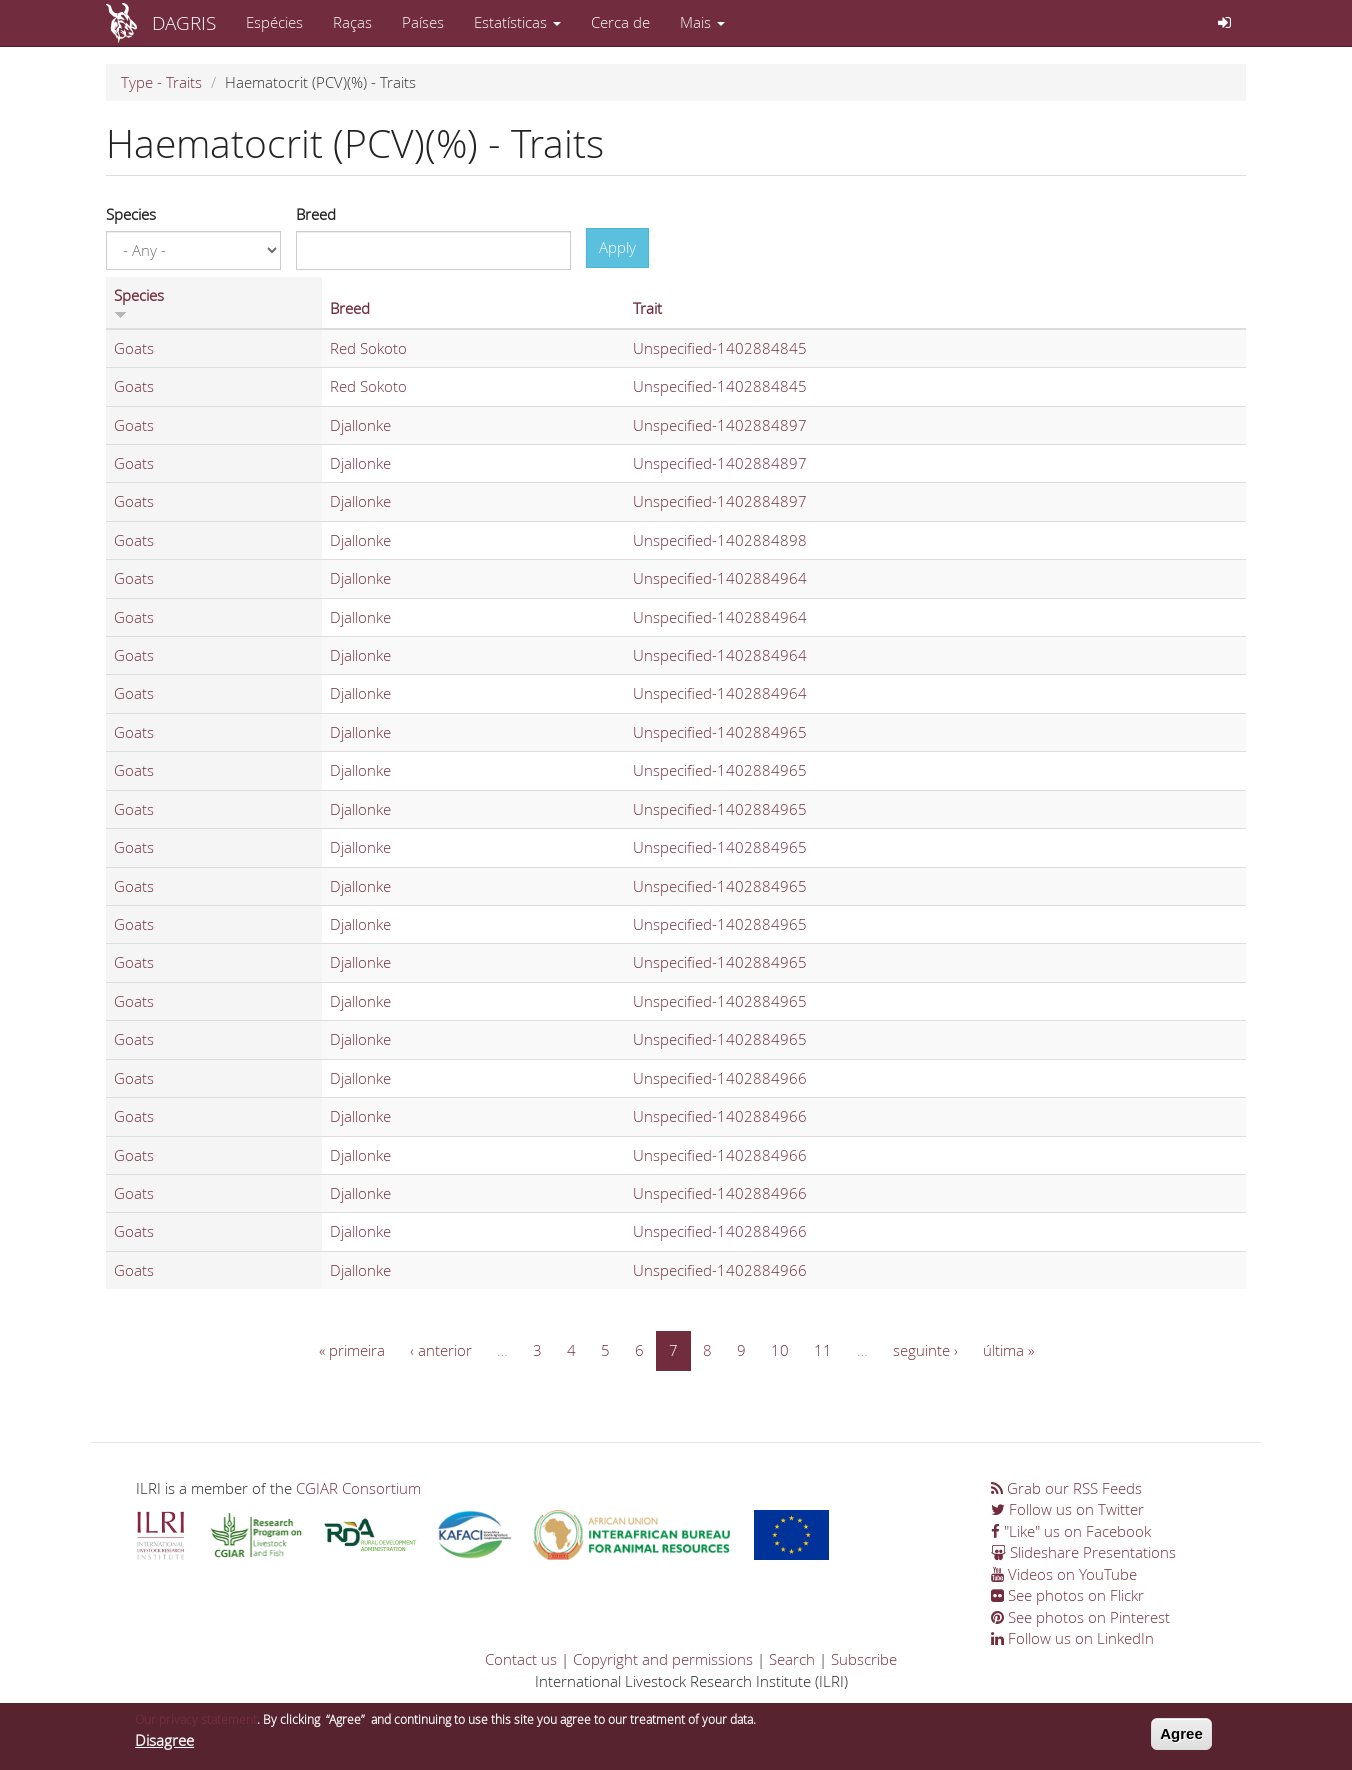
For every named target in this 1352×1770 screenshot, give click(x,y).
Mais (702, 22)
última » (1008, 1350)
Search (792, 1659)
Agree (1181, 1739)
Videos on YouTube (1064, 1574)
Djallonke (360, 425)
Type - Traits (161, 82)
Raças (352, 22)
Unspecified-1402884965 (720, 732)
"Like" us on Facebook (1071, 1531)
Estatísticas (517, 22)
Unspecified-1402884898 (720, 540)
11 (823, 1350)
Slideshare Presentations (1083, 1552)
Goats (134, 348)
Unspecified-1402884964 (720, 578)
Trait (647, 308)
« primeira (352, 1350)
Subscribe (864, 1659)
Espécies (274, 22)
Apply (617, 247)
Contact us (521, 1659)
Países (423, 22)
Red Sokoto (368, 348)
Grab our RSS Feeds (1066, 1488)
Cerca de (620, 22)
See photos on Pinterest (1080, 1617)
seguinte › (925, 1350)
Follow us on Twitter (1067, 1509)
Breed (316, 214)
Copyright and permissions (663, 1659)
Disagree (164, 1746)
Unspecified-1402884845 (720, 348)
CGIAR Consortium (358, 1488)
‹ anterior (441, 1350)
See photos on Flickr (1067, 1595)
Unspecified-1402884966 (720, 1078)
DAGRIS (184, 22)
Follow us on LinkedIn (1072, 1638)
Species (131, 214)
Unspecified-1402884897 (720, 425)
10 (780, 1350)
